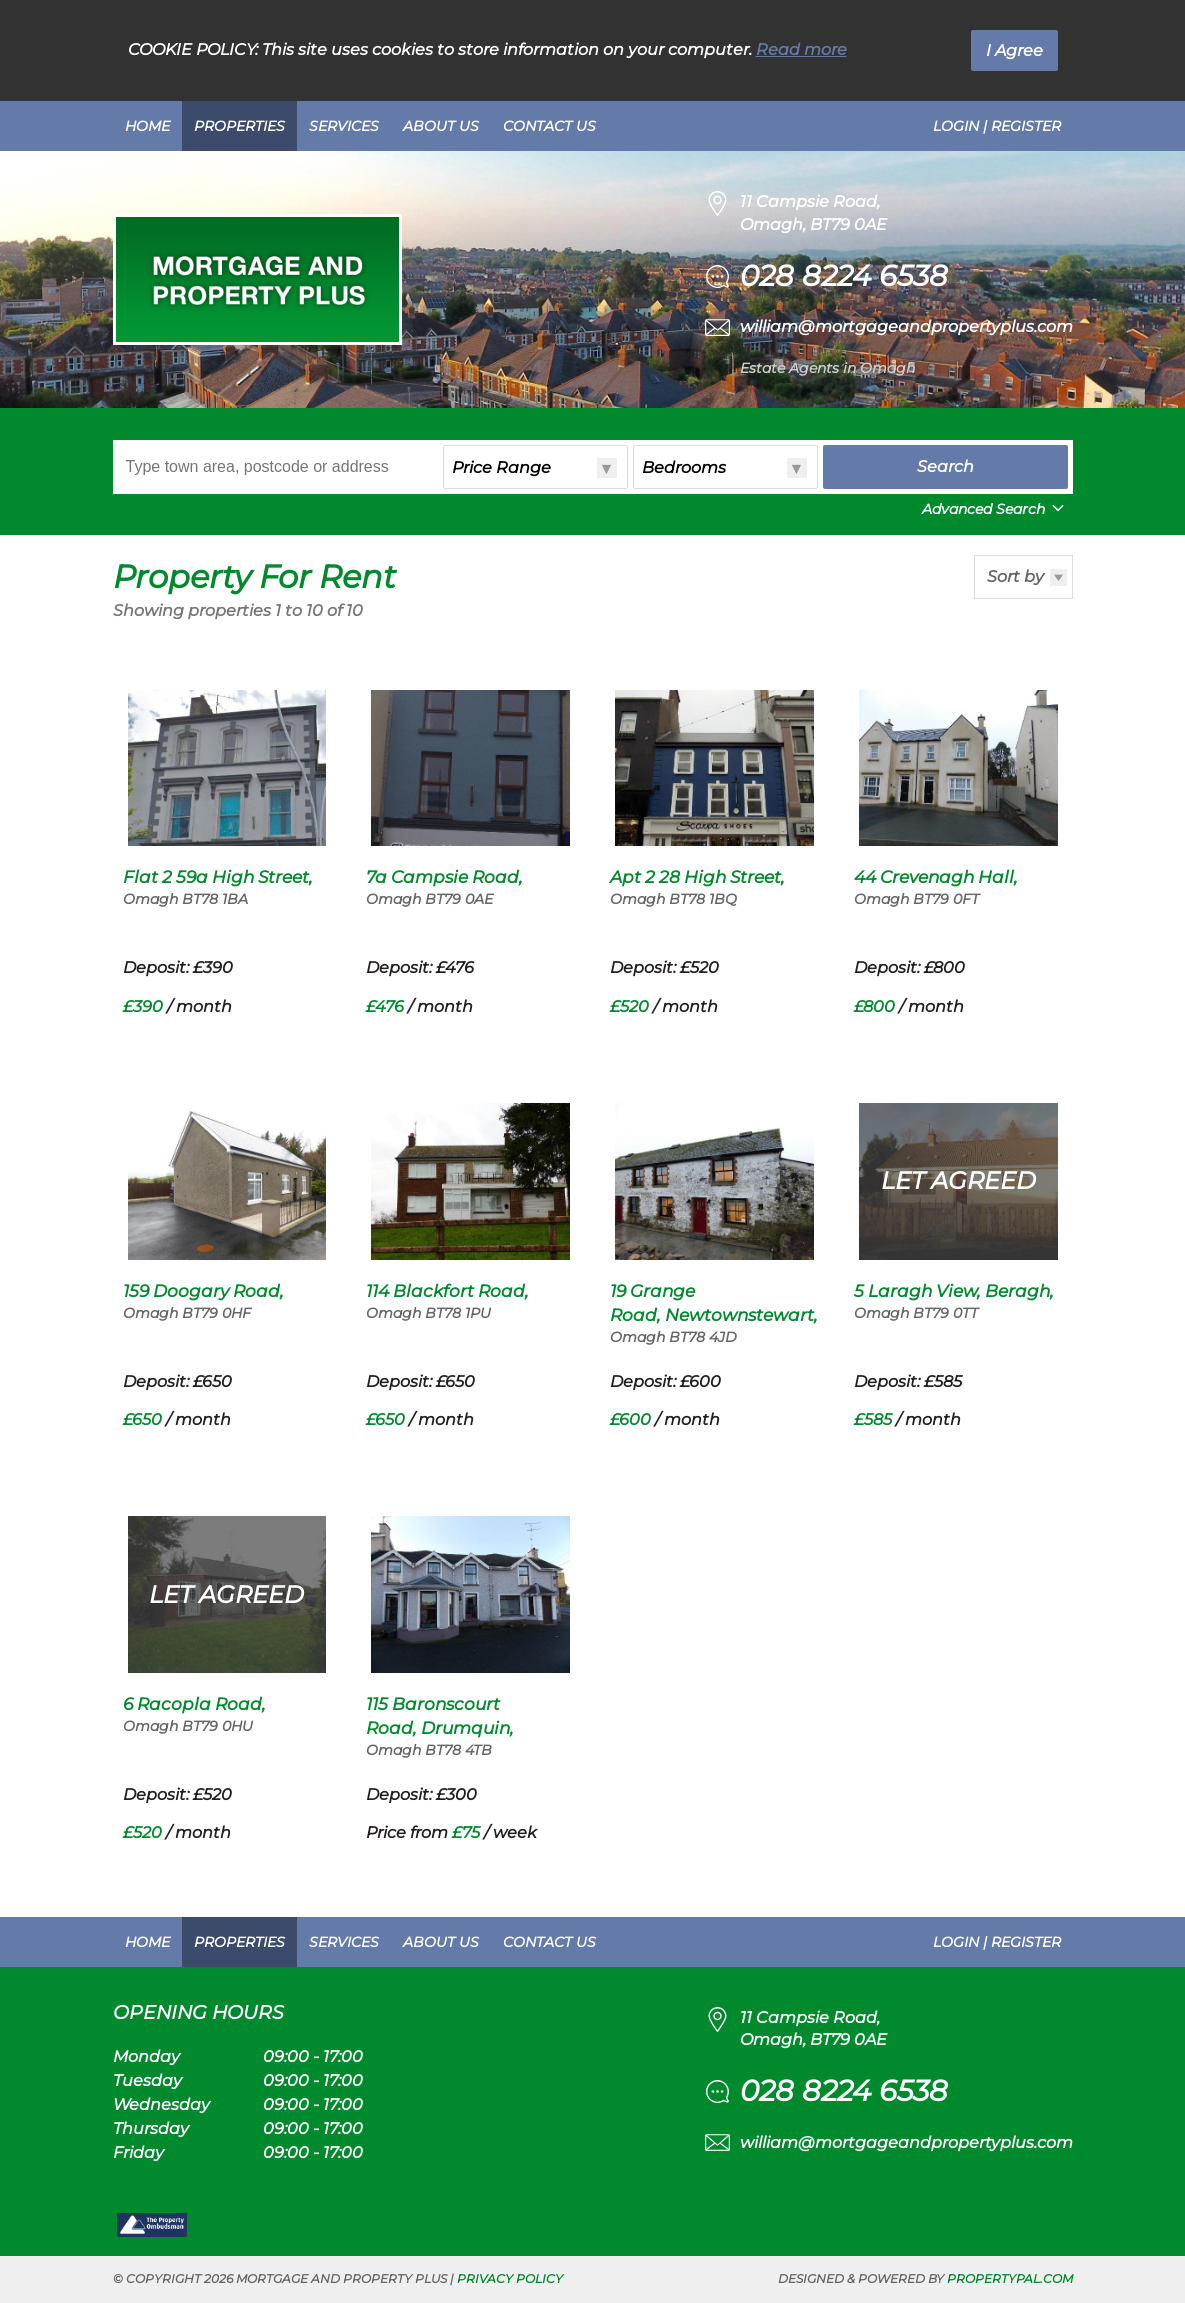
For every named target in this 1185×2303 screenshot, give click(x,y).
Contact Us (549, 126)
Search (945, 466)
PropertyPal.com (1010, 2278)
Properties (239, 126)
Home (147, 126)
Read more (801, 49)
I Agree (1014, 50)
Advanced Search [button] (995, 509)
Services (344, 126)
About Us (441, 126)
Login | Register (997, 126)
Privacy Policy (510, 2278)
